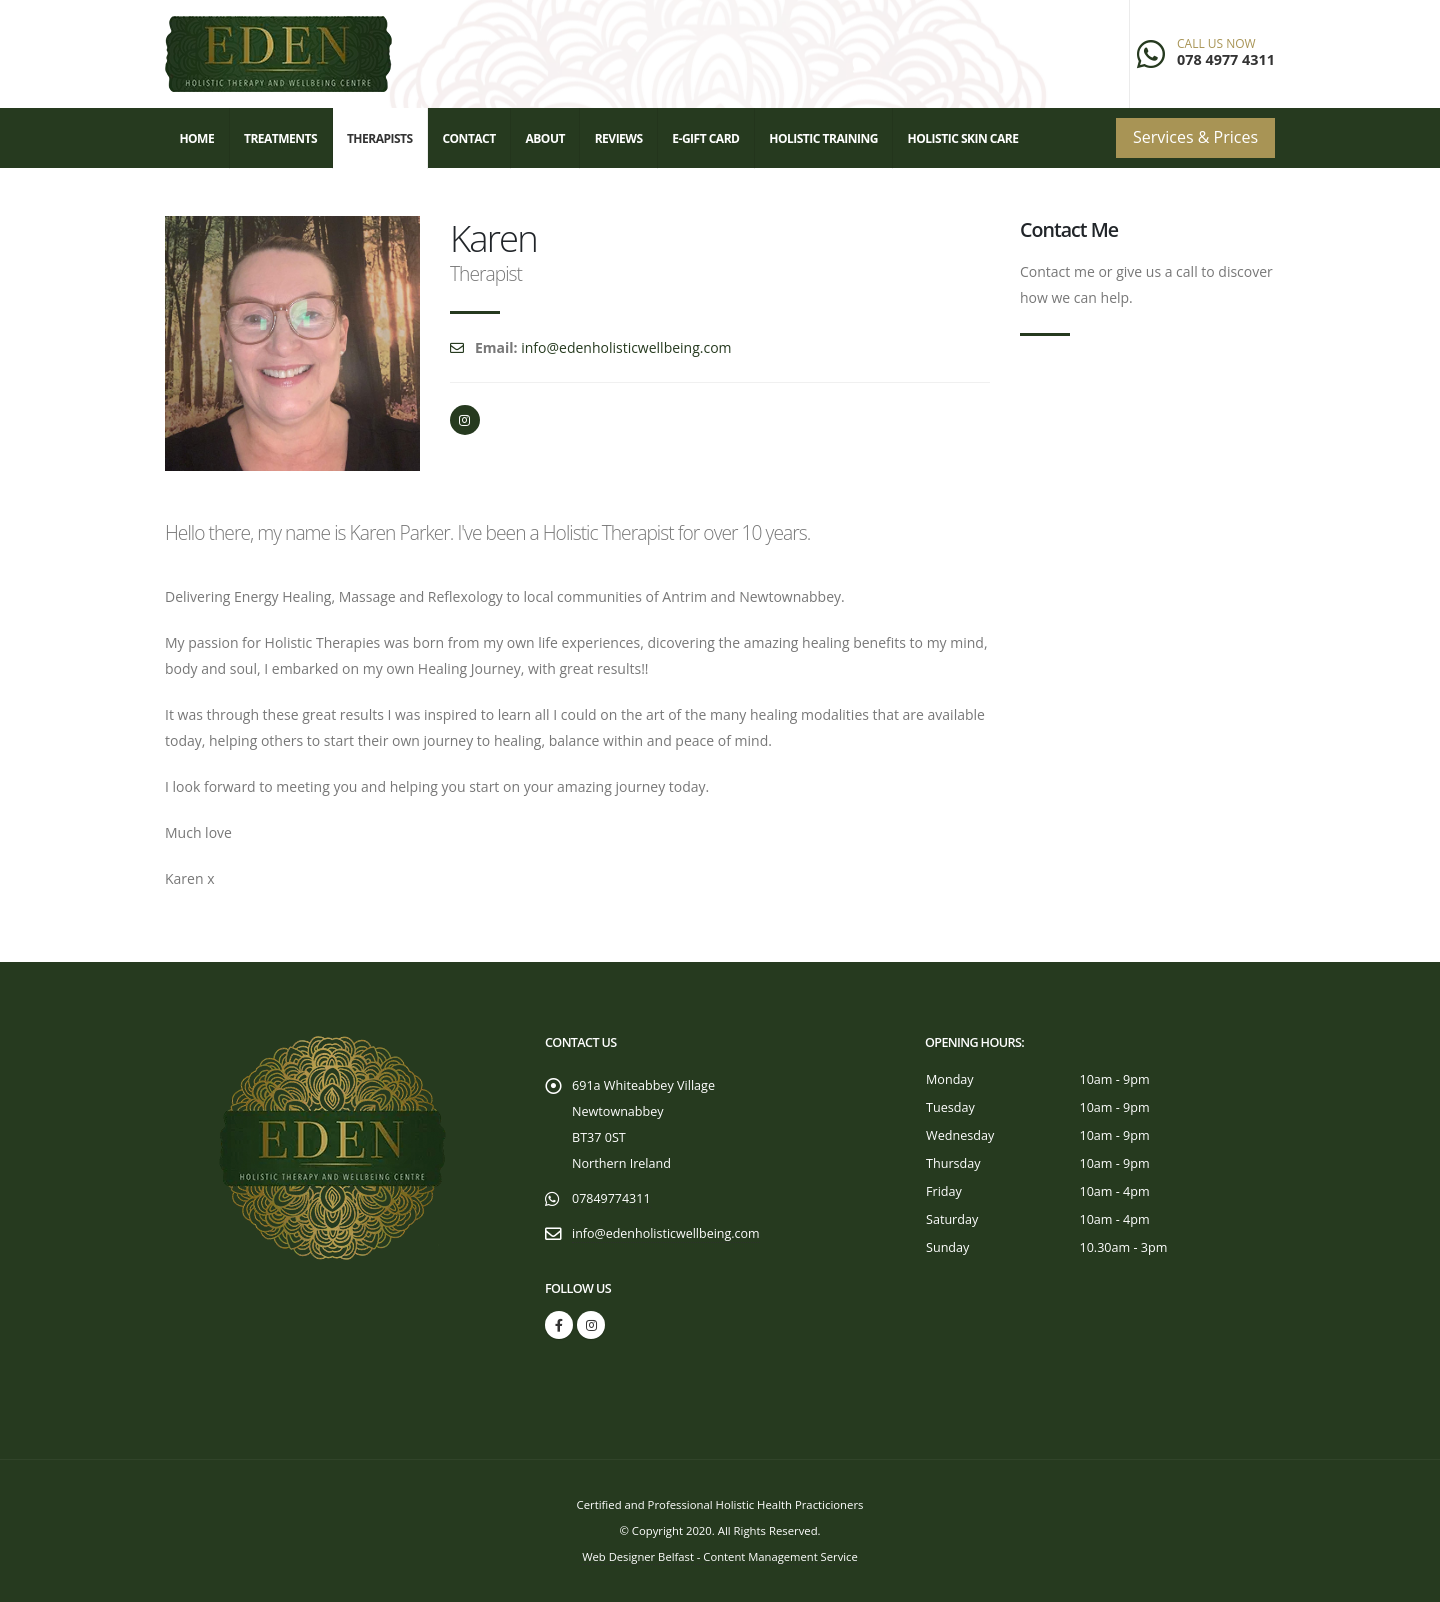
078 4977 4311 (1226, 59)
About (544, 138)
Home (196, 138)
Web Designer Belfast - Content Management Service (720, 1556)
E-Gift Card (705, 138)
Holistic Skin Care (963, 138)
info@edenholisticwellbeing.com (626, 347)
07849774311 (611, 1198)
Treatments (280, 138)
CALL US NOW (1216, 44)
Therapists (380, 138)
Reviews (619, 138)
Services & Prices (1195, 137)
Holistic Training (823, 138)
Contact (468, 138)
